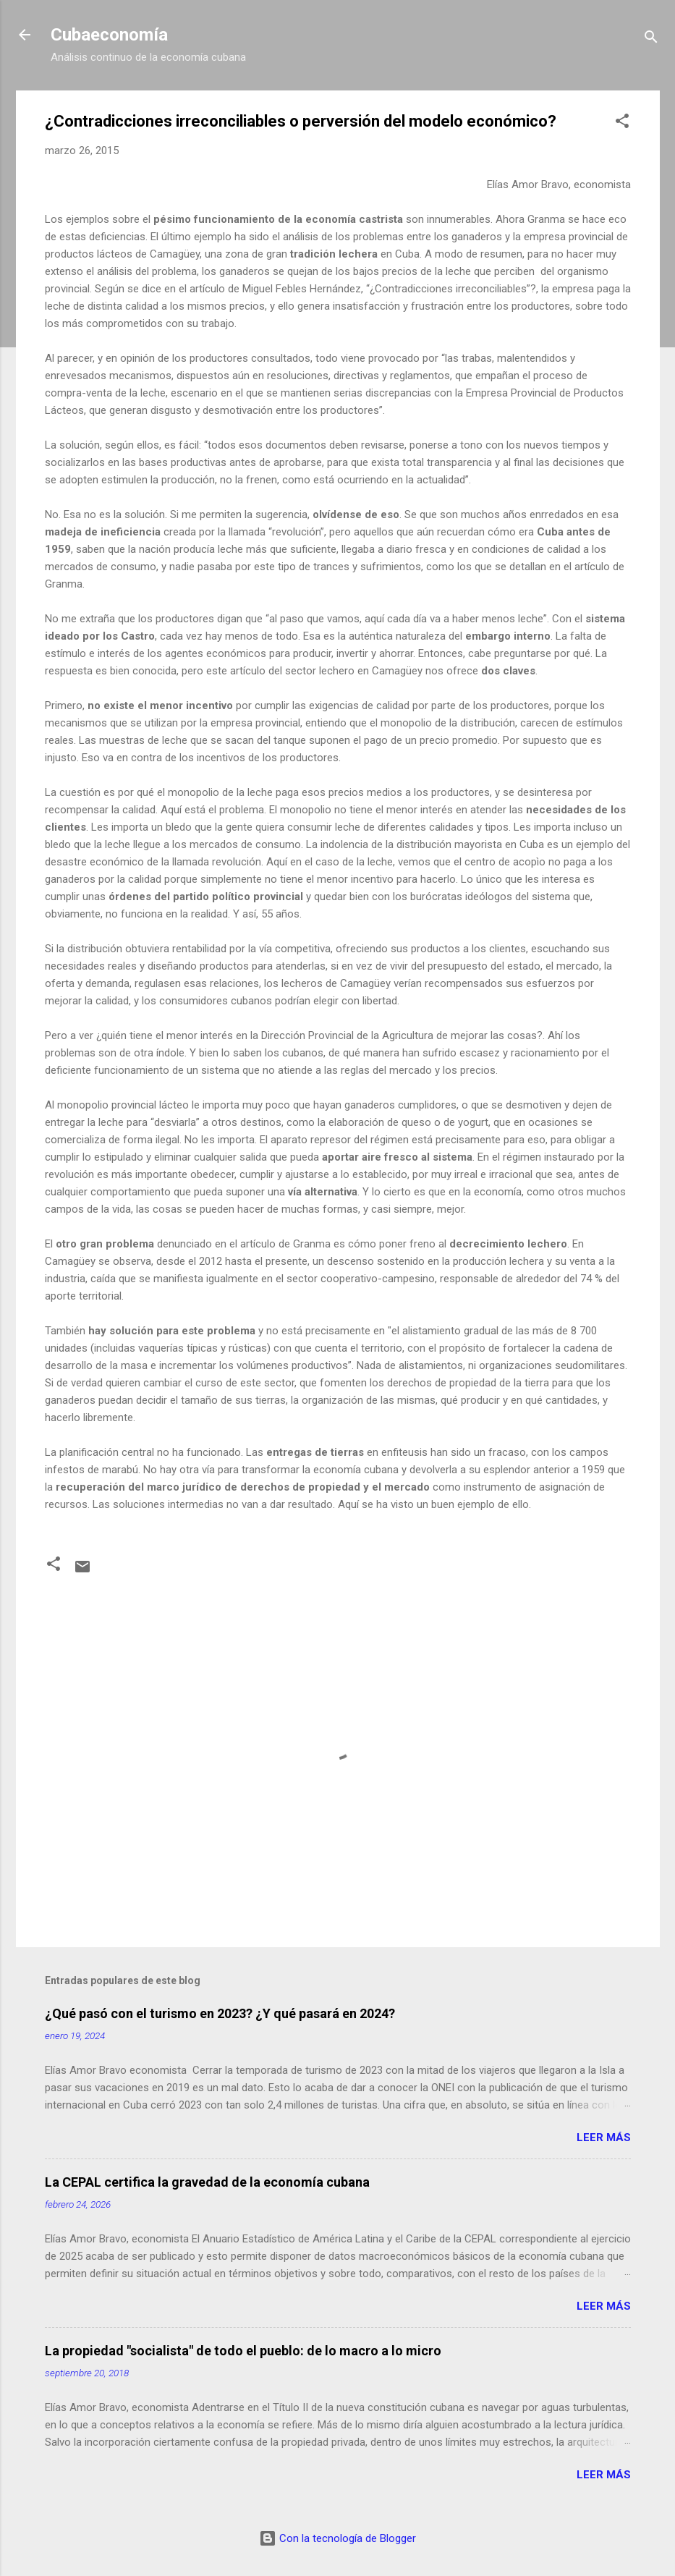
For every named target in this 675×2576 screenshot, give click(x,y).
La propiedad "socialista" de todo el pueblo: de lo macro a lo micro (243, 2350)
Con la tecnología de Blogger (337, 2538)
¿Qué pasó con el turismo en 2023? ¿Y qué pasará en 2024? (220, 2013)
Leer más (604, 2137)
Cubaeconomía (109, 35)
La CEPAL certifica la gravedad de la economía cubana (207, 2182)
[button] (622, 123)
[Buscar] (651, 39)
